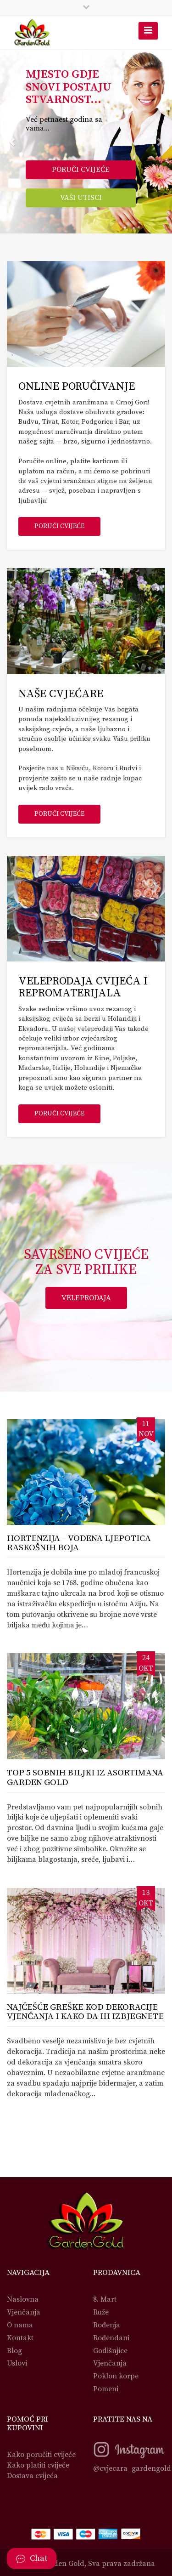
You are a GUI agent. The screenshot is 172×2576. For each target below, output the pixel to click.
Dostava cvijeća (32, 2475)
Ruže (101, 2312)
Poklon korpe (116, 2376)
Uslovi (17, 2363)
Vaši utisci (81, 197)
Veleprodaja (86, 1297)
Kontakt (20, 2338)
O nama (20, 2325)
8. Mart (105, 2299)
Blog (14, 2350)
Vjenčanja (23, 2312)
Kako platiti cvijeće (38, 2465)
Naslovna (23, 2299)
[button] (13, 141)
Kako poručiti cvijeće (41, 2454)
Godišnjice (110, 2350)
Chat (31, 2558)
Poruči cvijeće (81, 169)
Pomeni (105, 2389)
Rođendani (111, 2338)
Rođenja (106, 2325)
